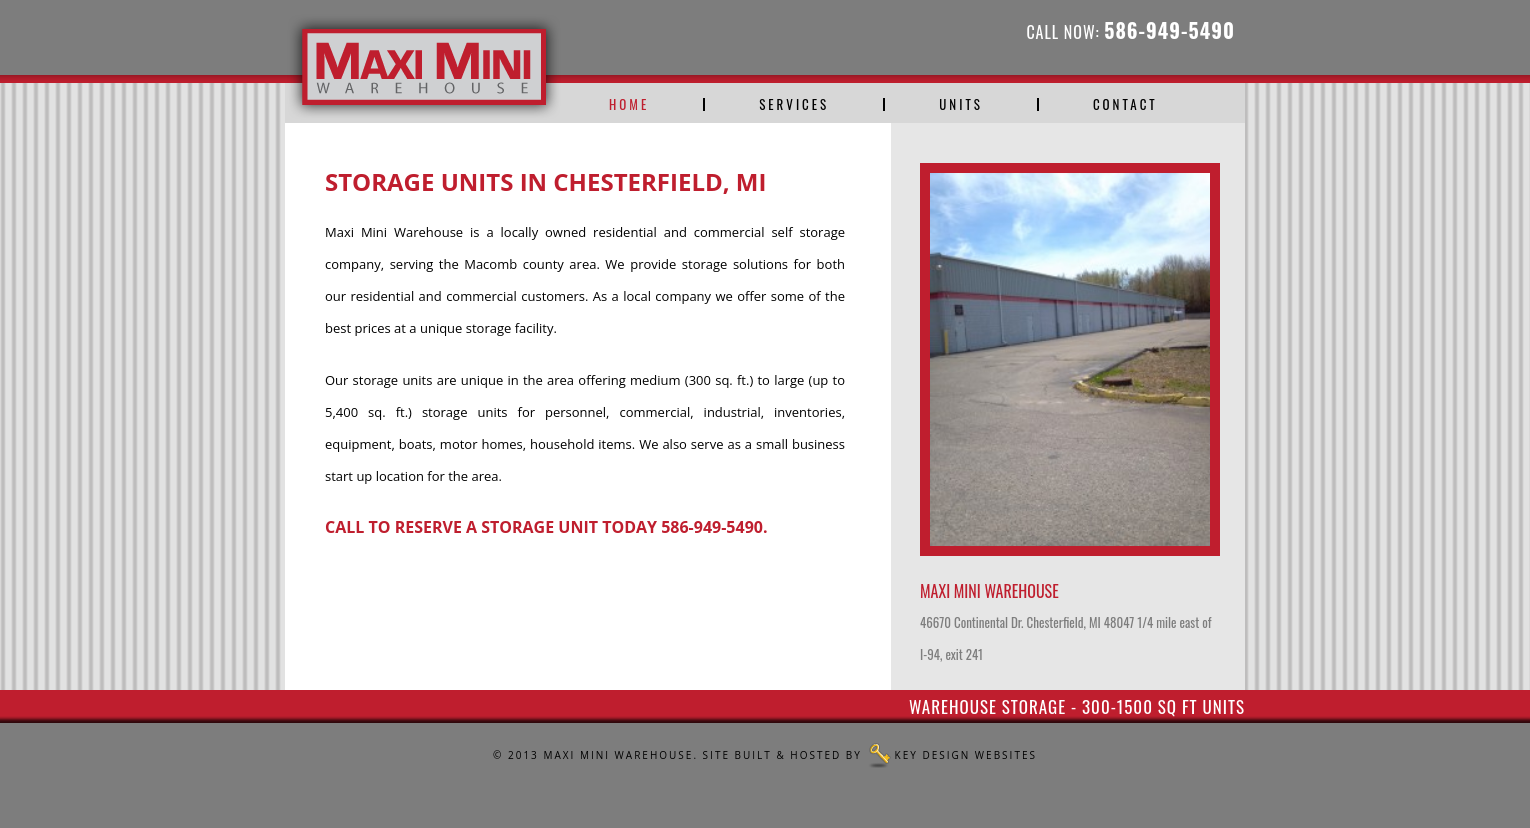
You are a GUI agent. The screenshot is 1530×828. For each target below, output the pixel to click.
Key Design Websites (966, 755)
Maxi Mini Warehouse (618, 755)
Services (794, 104)
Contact (1125, 104)
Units (961, 104)
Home (629, 104)
